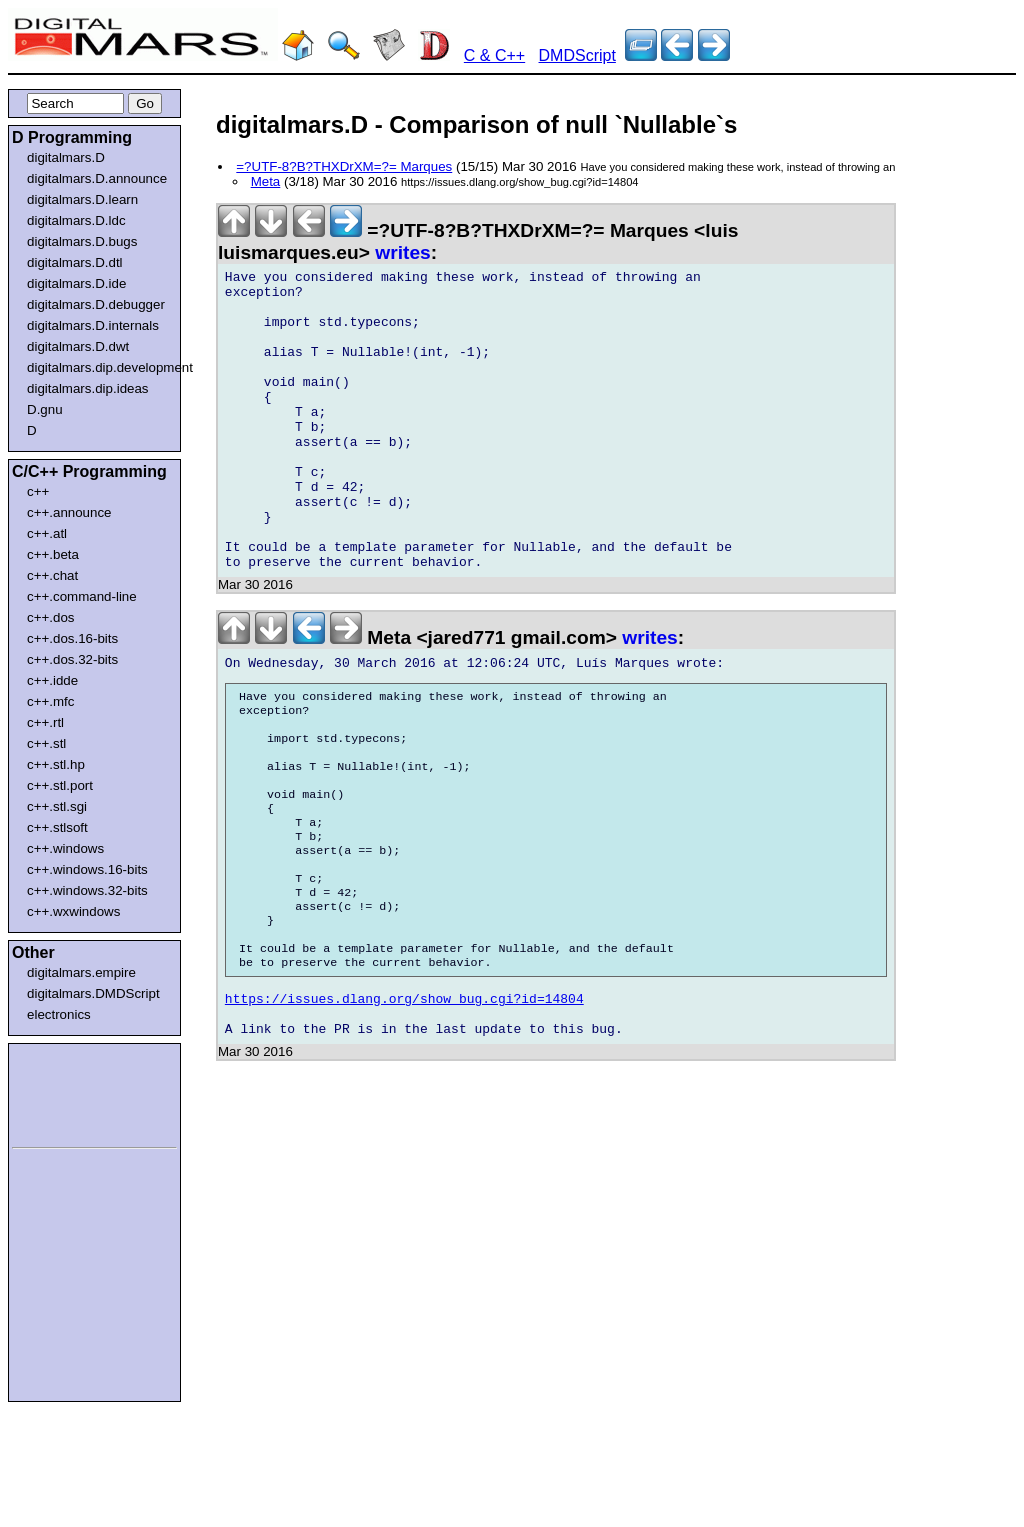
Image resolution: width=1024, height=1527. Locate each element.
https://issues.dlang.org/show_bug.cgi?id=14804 (404, 1108)
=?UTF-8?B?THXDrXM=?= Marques (344, 166)
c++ (38, 491)
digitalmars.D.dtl (75, 262)
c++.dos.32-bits (72, 659)
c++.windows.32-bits (87, 890)
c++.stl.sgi (57, 806)
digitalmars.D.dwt (78, 346)
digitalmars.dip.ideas (88, 388)
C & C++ (494, 55)
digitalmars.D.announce (97, 178)
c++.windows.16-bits (87, 869)
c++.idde (52, 680)
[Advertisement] (72, 1092)
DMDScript (577, 55)
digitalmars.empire (81, 972)
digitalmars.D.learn (82, 199)
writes (402, 252)
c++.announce (69, 512)
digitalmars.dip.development (98, 367)
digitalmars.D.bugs (82, 241)
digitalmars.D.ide (76, 283)
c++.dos (50, 617)
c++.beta (53, 554)
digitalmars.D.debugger (96, 304)
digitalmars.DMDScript (93, 993)
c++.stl (46, 743)
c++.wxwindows (73, 911)
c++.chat (52, 575)
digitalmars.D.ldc (76, 220)
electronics (59, 1014)
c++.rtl (45, 722)
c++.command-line (82, 596)
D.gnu (45, 409)
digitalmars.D (66, 157)
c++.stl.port (60, 785)
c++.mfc (50, 701)
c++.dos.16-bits (72, 638)
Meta (266, 181)
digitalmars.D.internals (93, 325)
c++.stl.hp (56, 764)
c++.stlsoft (57, 827)
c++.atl (47, 533)
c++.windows (65, 848)
